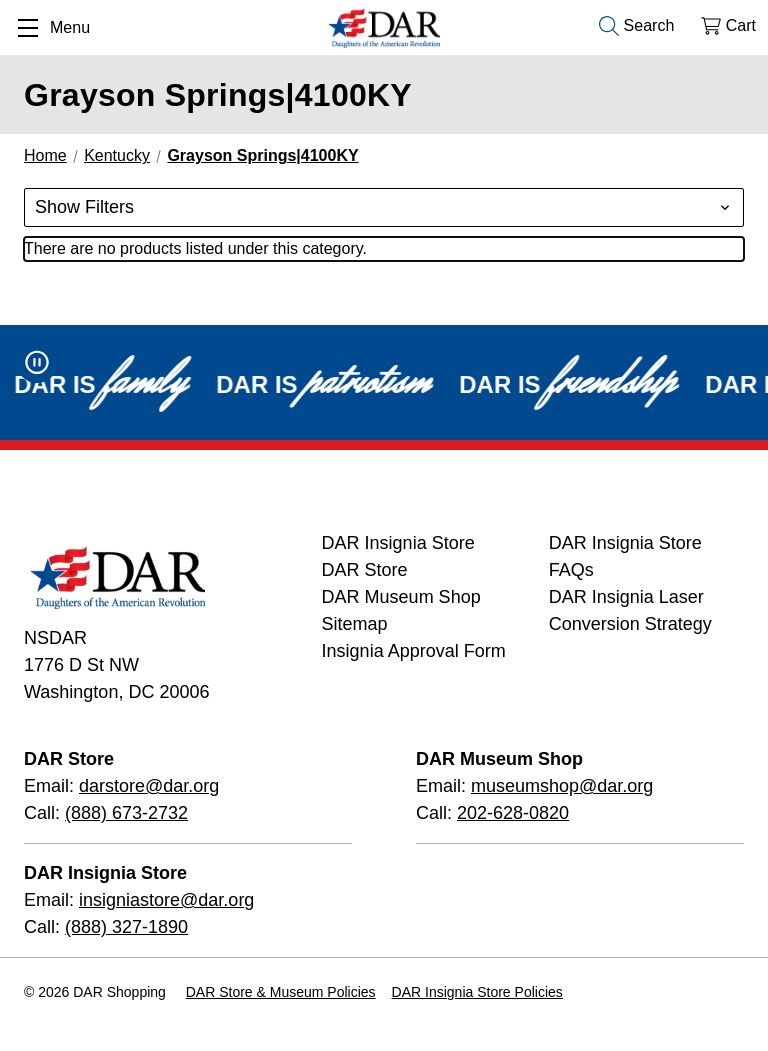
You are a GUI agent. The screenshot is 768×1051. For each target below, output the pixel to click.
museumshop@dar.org (562, 786)
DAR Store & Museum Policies (281, 992)
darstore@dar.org (149, 786)
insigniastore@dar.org (166, 900)
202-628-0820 (513, 813)
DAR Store (365, 570)
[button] (384, 207)
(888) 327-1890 (126, 927)
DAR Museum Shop (401, 597)
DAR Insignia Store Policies (477, 992)
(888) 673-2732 (126, 813)
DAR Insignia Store (398, 543)
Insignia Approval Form (414, 651)
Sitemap (355, 624)
